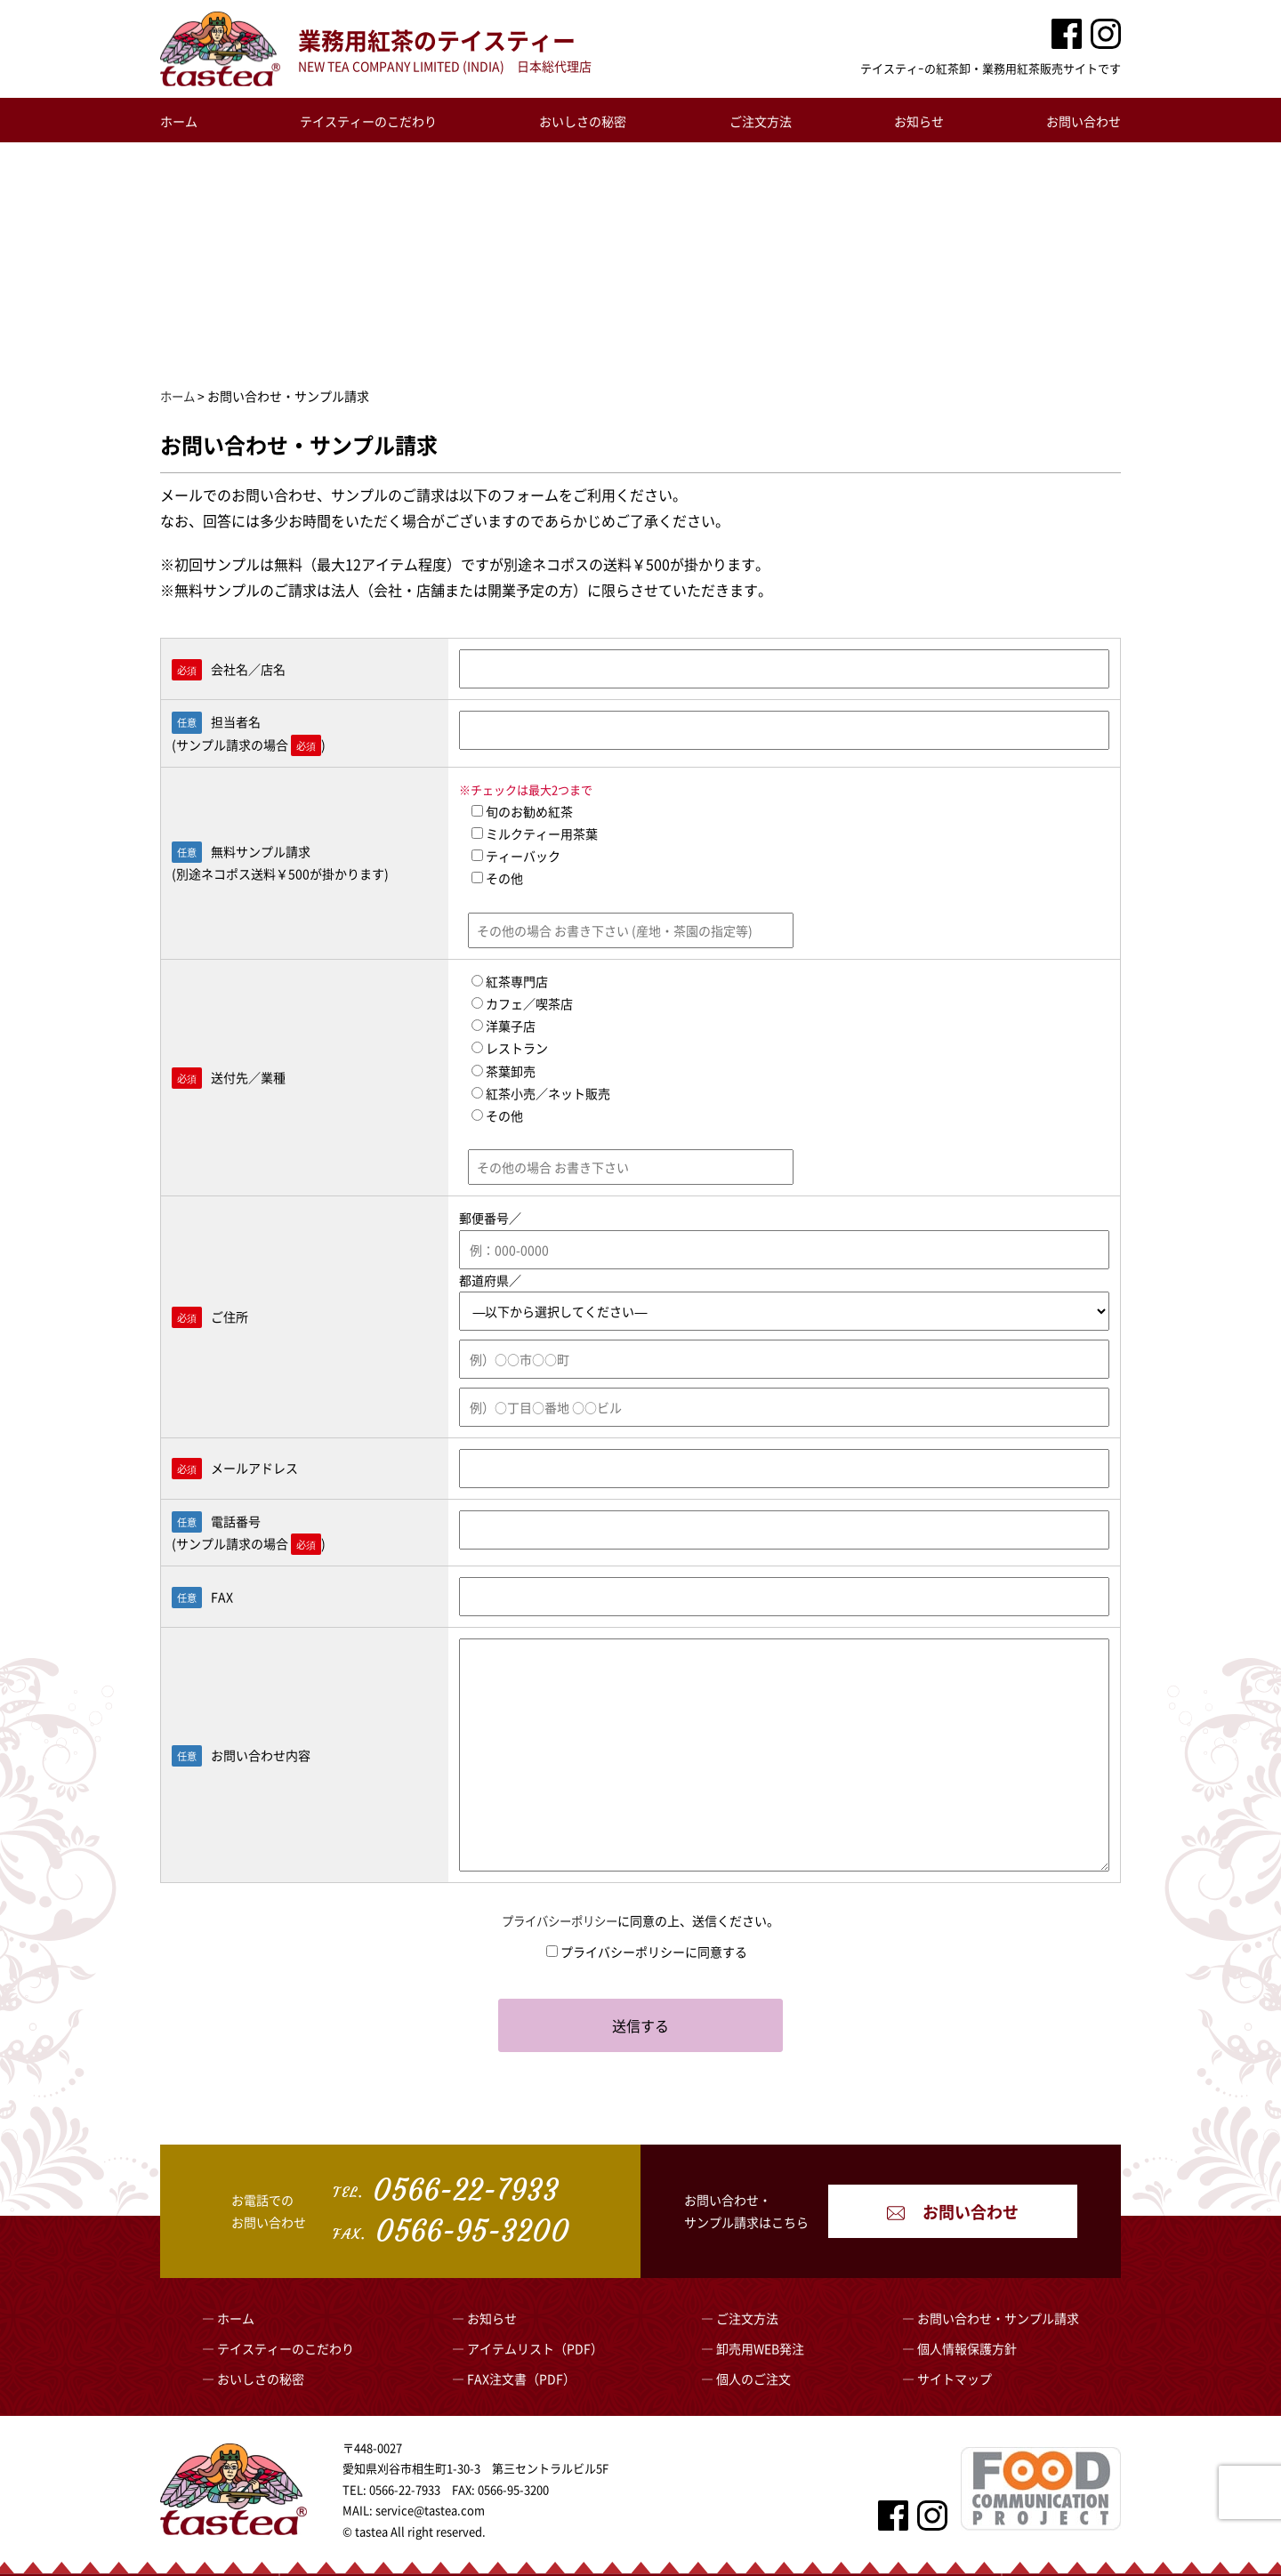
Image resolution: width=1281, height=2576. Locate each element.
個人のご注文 (753, 2378)
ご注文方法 (760, 121)
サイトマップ (954, 2378)
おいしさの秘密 (582, 121)
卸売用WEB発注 (760, 2348)
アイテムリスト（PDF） (535, 2348)
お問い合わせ (1083, 121)
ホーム (178, 121)
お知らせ (919, 121)
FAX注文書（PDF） (521, 2378)
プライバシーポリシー (559, 1920)
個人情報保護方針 (967, 2348)
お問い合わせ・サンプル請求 (998, 2318)
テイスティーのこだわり (368, 121)
